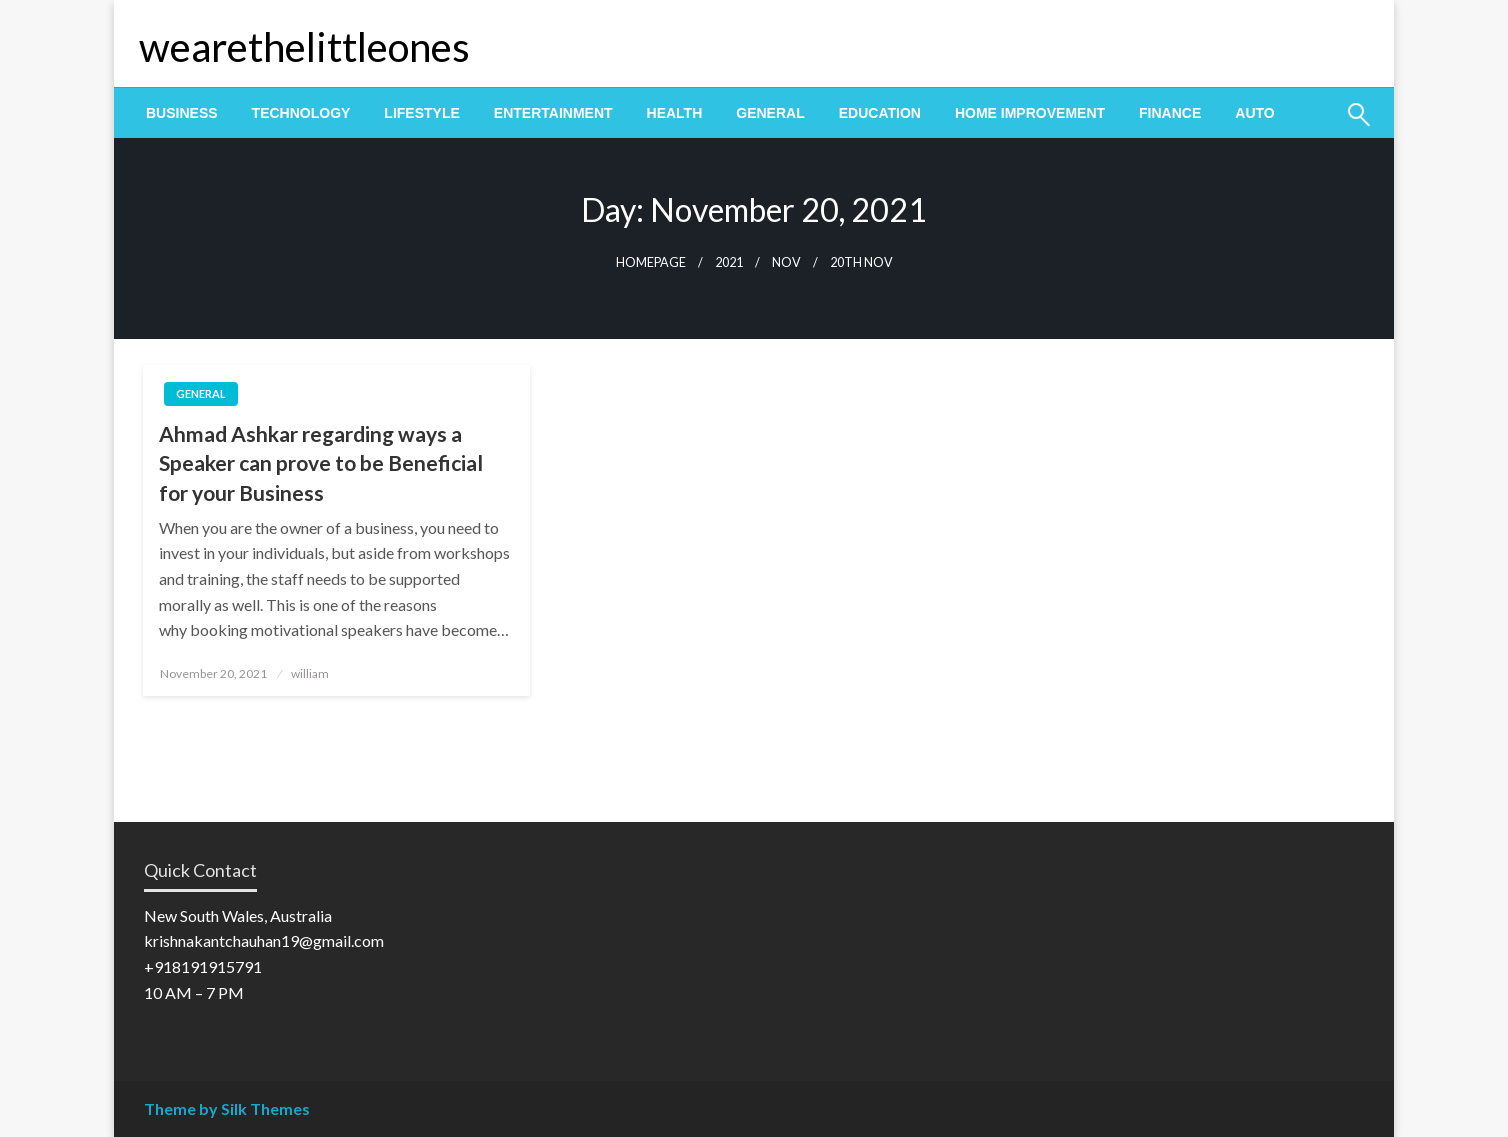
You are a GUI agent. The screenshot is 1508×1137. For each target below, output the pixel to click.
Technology (301, 113)
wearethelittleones (304, 47)
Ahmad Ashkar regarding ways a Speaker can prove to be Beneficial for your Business (321, 463)
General (770, 113)
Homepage (651, 262)
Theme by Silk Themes (227, 1108)
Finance (1170, 113)
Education (880, 113)
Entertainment (553, 113)
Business (182, 113)
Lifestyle (421, 113)
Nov (786, 262)
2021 (729, 262)
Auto (1254, 113)
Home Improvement (1030, 113)
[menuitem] (182, 113)
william (310, 673)
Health (675, 113)
